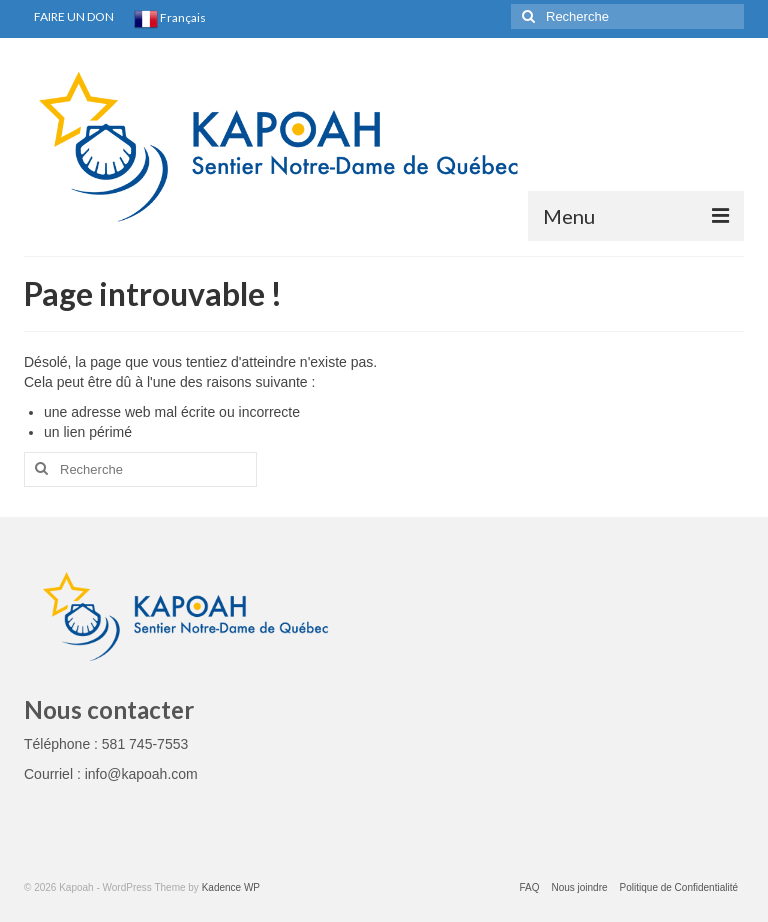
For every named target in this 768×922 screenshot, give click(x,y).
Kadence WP (231, 887)
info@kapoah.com (141, 774)
